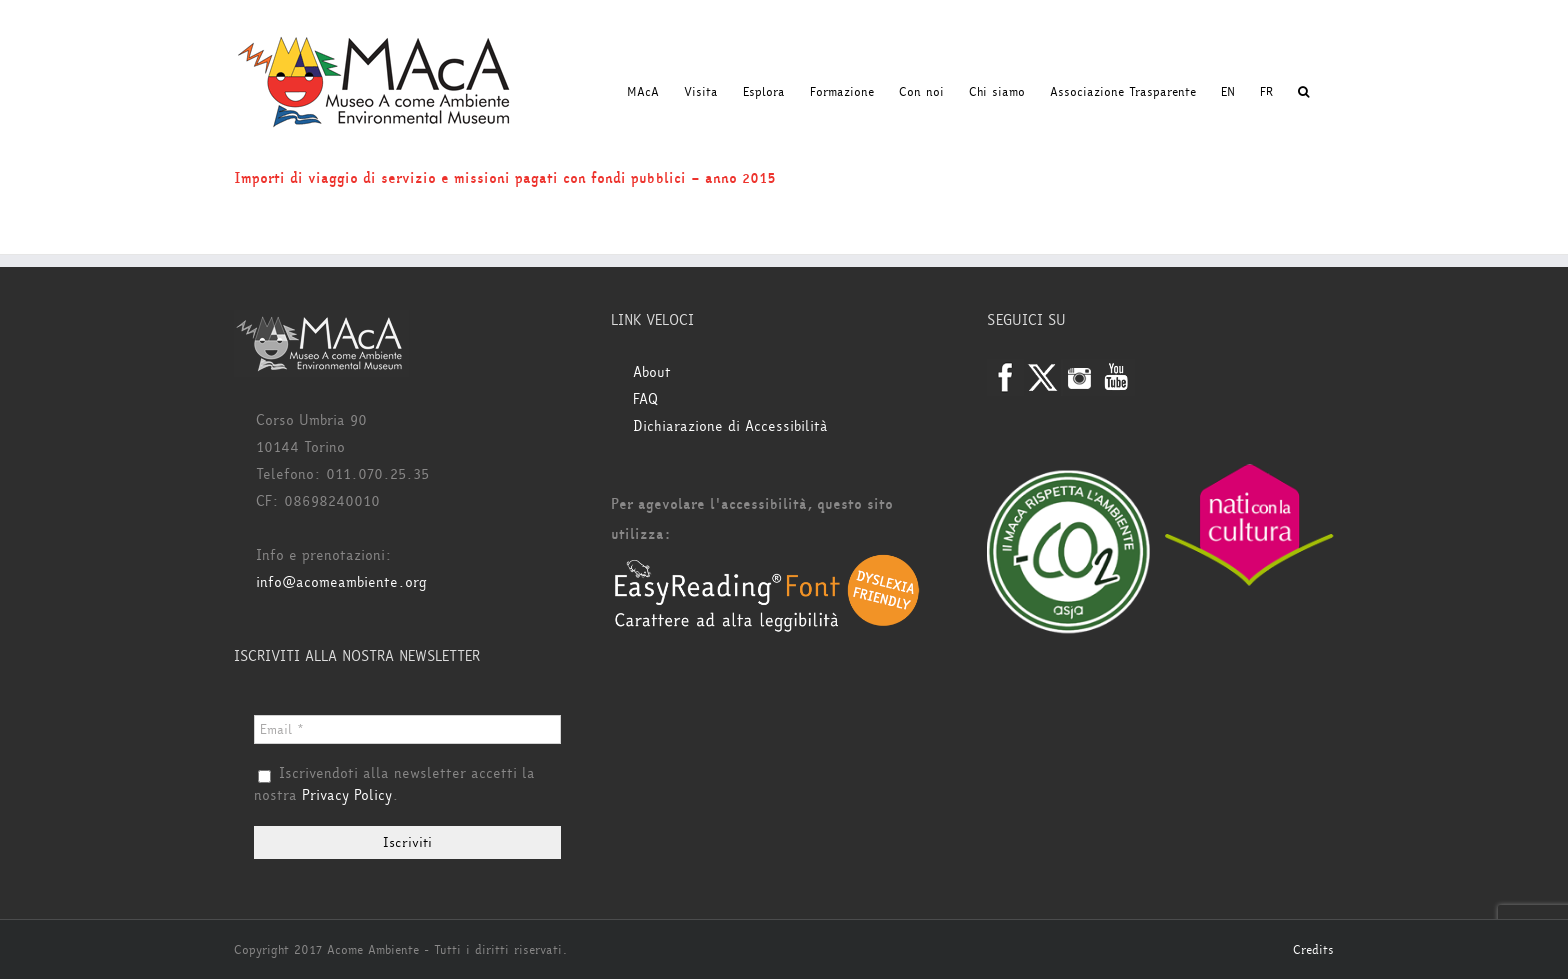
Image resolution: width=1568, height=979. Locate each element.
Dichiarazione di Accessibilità (730, 426)
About (652, 372)
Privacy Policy (347, 795)
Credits (1313, 950)
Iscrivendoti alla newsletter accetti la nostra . (394, 785)
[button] (1303, 92)
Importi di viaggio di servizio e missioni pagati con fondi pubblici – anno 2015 (505, 178)
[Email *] (407, 729)
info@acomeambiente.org (341, 582)
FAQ (645, 399)
